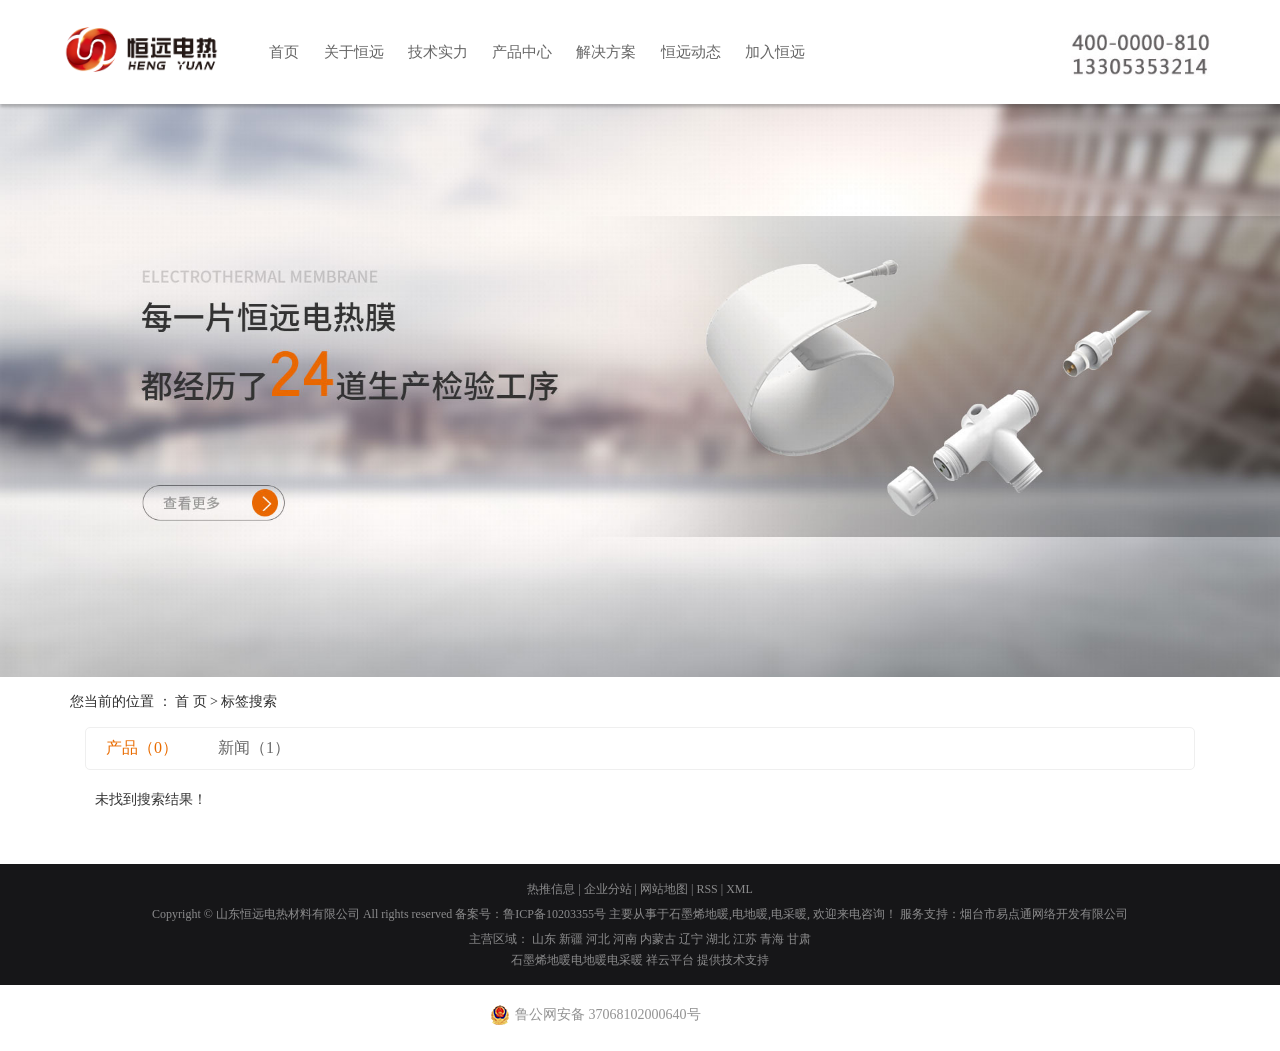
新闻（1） (254, 747)
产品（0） (142, 747)
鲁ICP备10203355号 (554, 914)
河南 (625, 939)
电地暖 (750, 914)
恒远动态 (691, 52)
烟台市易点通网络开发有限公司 (1044, 914)
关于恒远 (354, 52)
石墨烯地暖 (699, 914)
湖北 (718, 939)
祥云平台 (670, 960)
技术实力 (438, 52)
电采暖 (789, 914)
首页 (284, 52)
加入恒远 (775, 52)
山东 (544, 939)
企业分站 (608, 889)
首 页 (191, 701)
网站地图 (664, 889)
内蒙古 (658, 939)
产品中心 (522, 52)
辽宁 (691, 939)
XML (739, 889)
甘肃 (799, 939)
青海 (772, 939)
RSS (706, 889)
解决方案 (606, 52)
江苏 (745, 939)
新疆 (571, 939)
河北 (598, 939)
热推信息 (551, 889)
